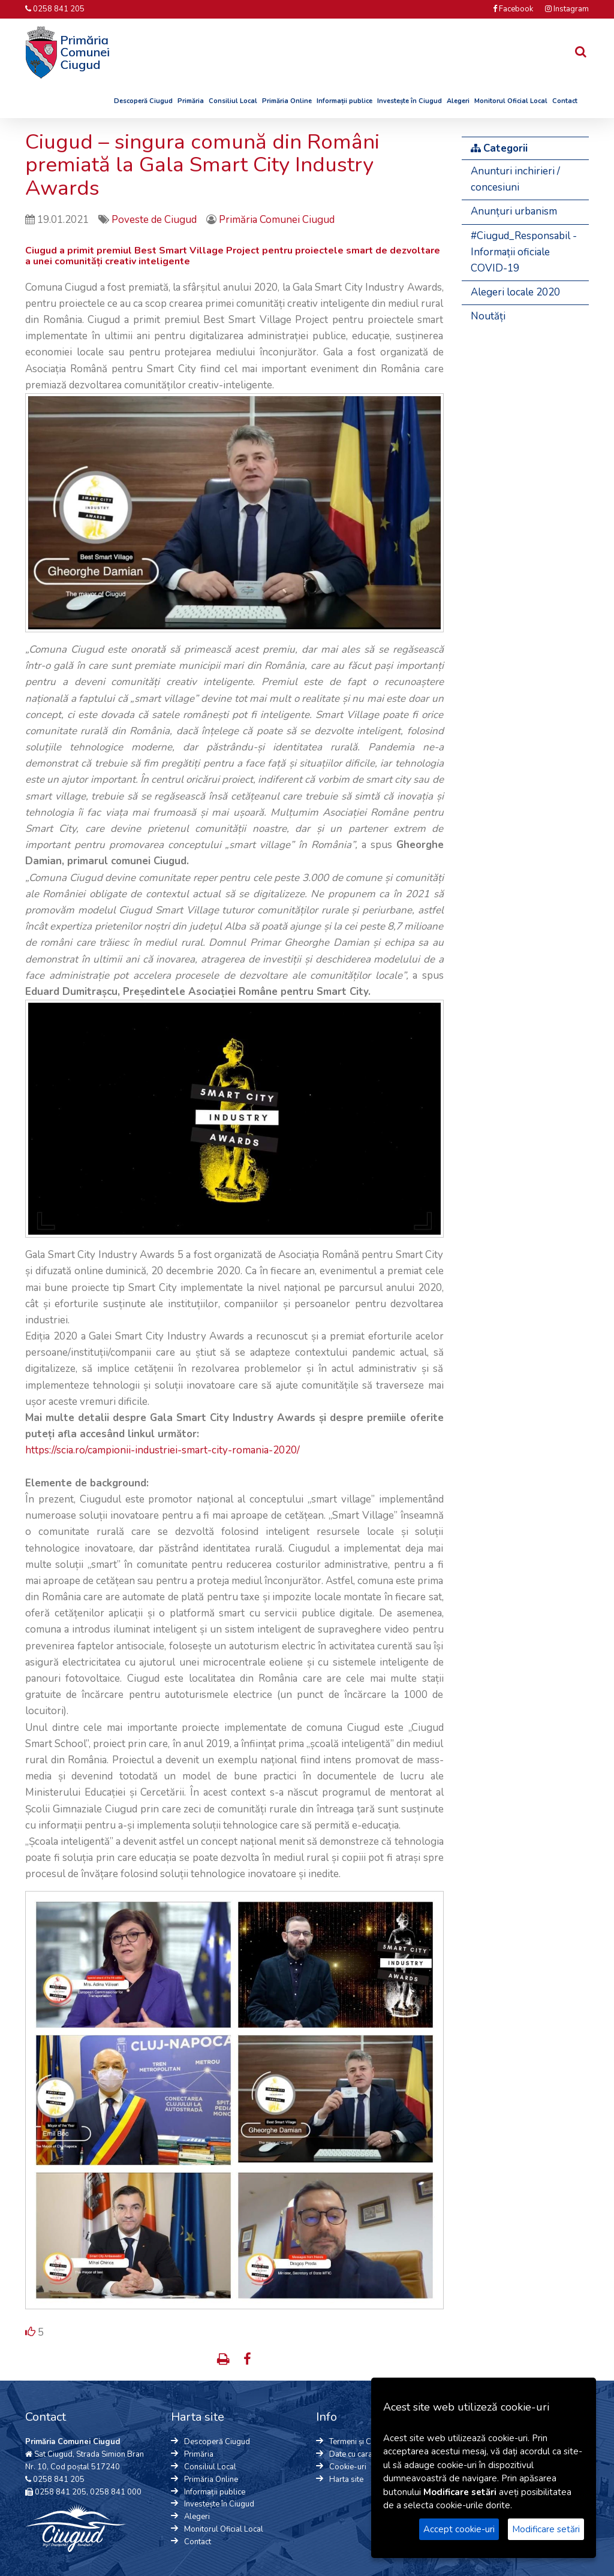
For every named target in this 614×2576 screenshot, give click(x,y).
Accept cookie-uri (459, 2529)
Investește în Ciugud (409, 100)
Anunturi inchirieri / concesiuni (515, 179)
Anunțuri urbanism (514, 211)
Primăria (190, 100)
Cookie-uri (347, 2467)
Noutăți (488, 316)
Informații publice (344, 100)
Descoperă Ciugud (143, 100)
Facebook (513, 9)
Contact (564, 100)
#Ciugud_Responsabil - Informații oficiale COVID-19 (524, 252)
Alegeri (458, 100)
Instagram (567, 9)
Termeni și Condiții (361, 2441)
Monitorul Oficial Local (510, 100)
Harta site (346, 2479)
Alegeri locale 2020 (515, 292)
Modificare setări (546, 2529)
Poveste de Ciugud (155, 220)
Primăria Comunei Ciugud (277, 220)
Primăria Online (287, 100)
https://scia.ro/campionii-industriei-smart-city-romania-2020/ (162, 1450)
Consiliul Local (233, 100)
